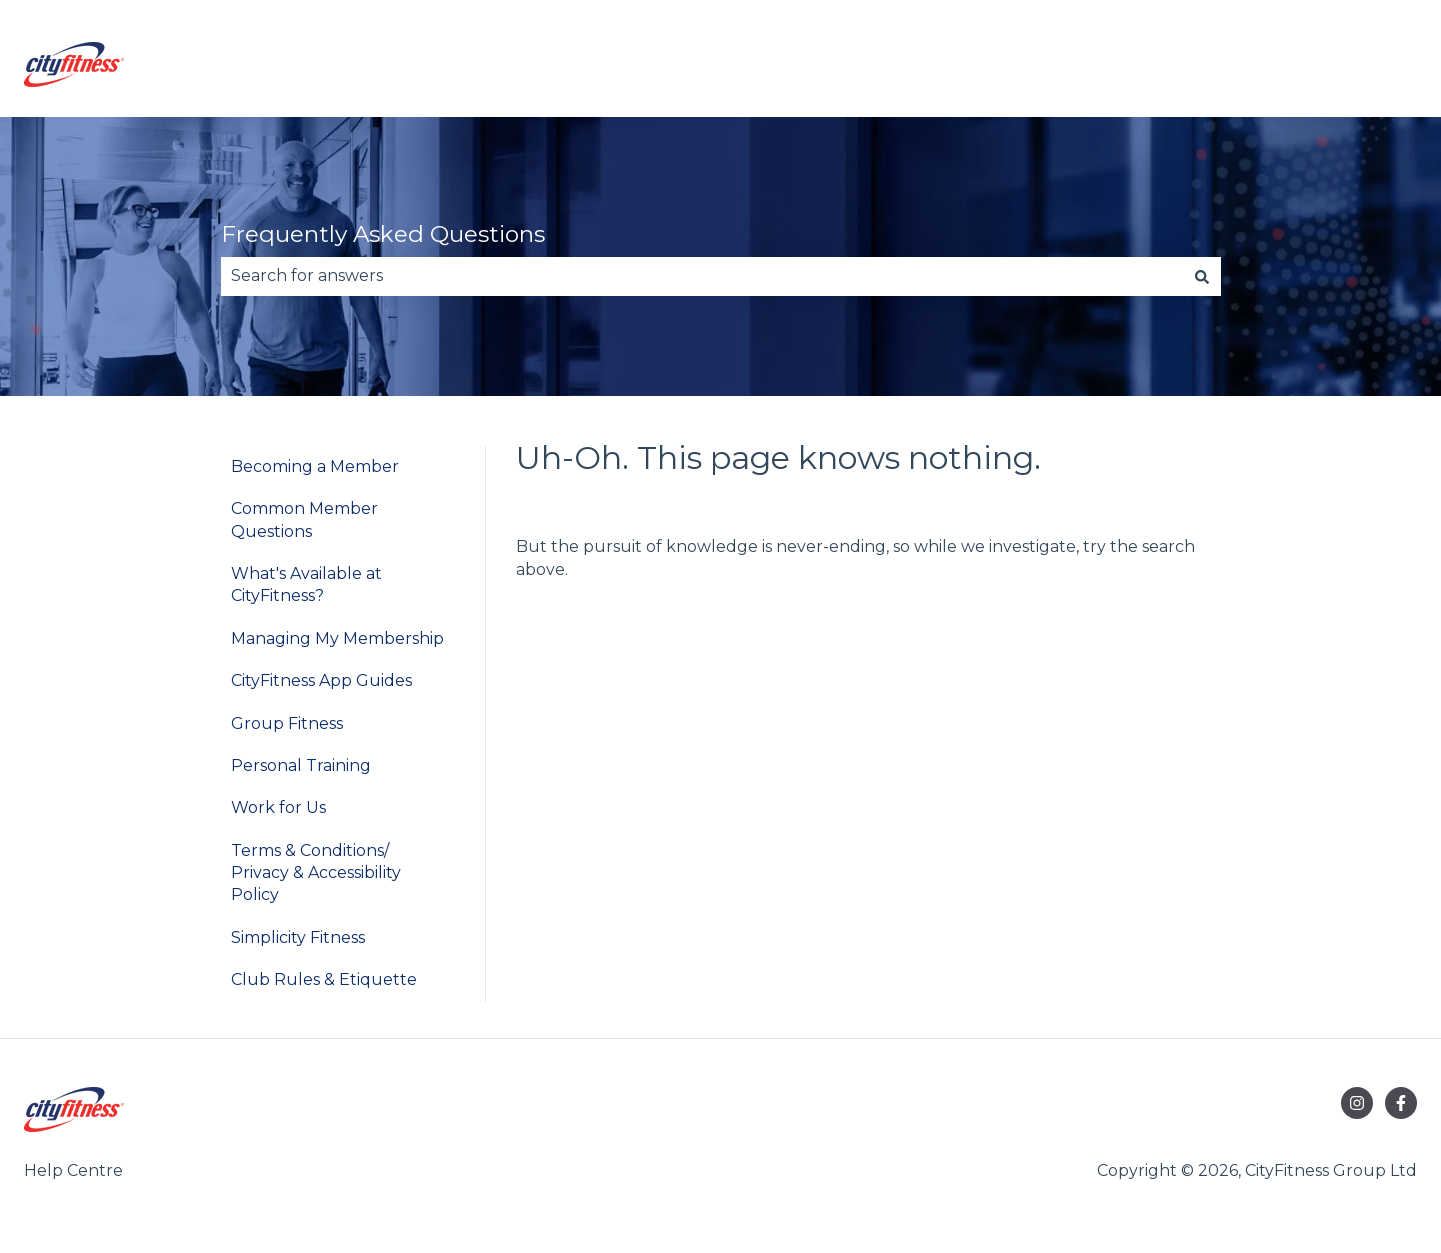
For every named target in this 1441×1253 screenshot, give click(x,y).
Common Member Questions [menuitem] (304, 519)
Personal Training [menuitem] (301, 765)
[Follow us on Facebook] (1401, 1103)
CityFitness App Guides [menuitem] (321, 680)
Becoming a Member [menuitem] (315, 466)
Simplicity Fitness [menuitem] (298, 937)
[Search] (1202, 276)
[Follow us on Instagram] (1357, 1103)
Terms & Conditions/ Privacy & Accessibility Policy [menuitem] (316, 873)
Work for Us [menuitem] (278, 807)
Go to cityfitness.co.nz (1311, 67)
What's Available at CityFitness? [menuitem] (306, 584)
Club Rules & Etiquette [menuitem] (324, 979)
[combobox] (702, 276)
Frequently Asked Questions (383, 234)
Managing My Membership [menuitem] (337, 638)
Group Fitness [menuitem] (287, 723)
